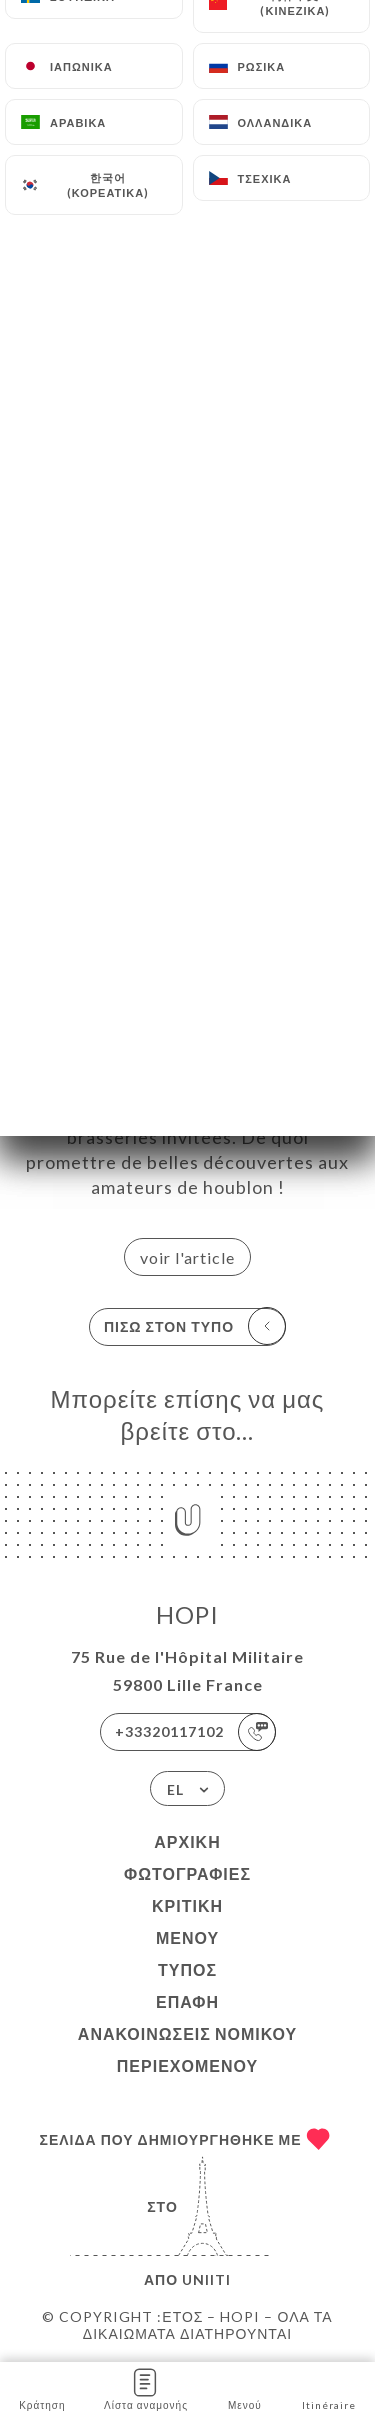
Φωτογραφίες (187, 1873)
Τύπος (187, 1969)
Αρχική (187, 1841)
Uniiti (206, 2279)
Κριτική (187, 1905)
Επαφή (187, 2001)
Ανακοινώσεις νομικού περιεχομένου (187, 2049)
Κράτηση (42, 2387)
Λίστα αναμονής (146, 2387)
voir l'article (187, 1257)
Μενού (187, 1937)
